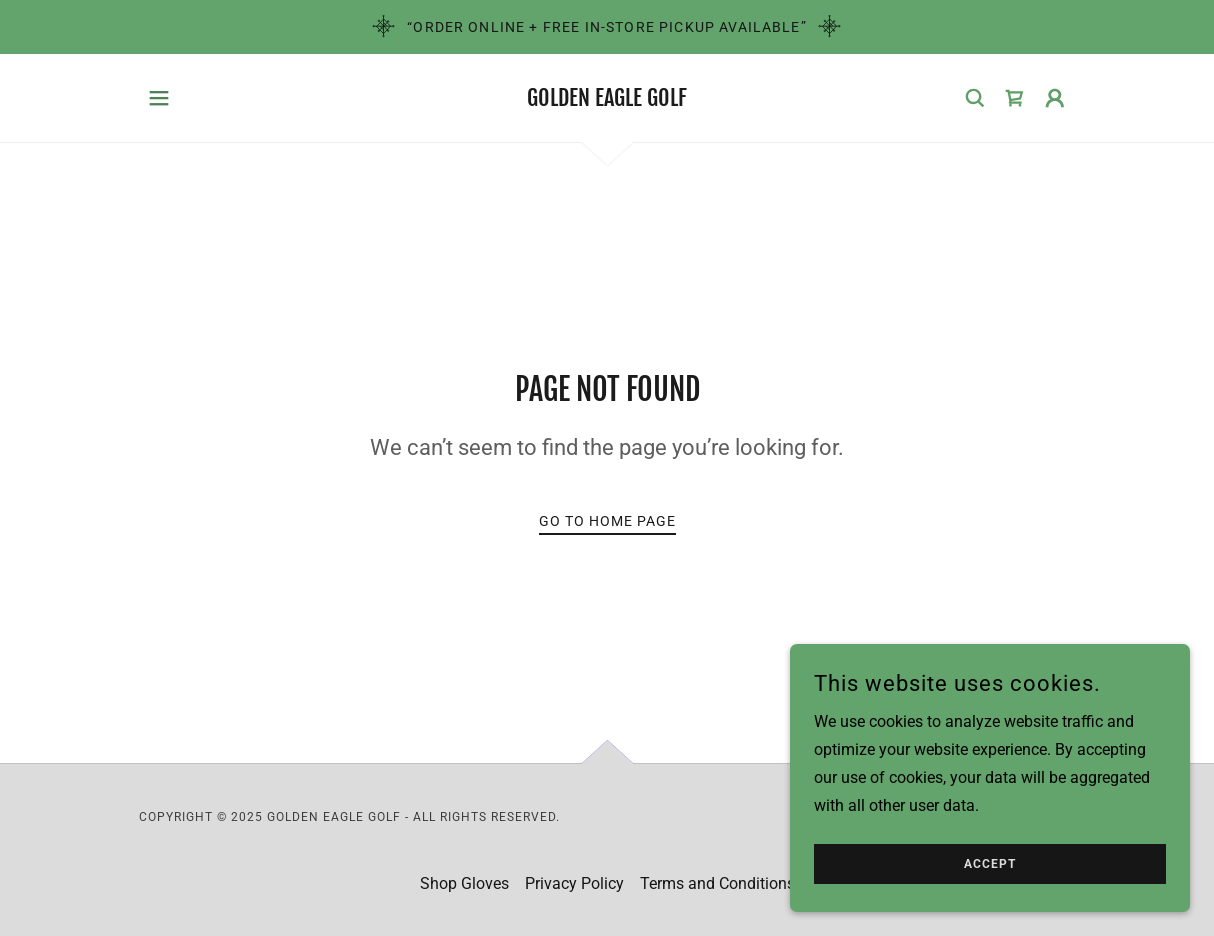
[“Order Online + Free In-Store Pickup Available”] (607, 27)
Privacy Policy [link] (574, 883)
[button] (159, 98)
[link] (607, 100)
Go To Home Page (607, 521)
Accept (990, 864)
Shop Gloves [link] (464, 883)
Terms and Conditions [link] (717, 883)
